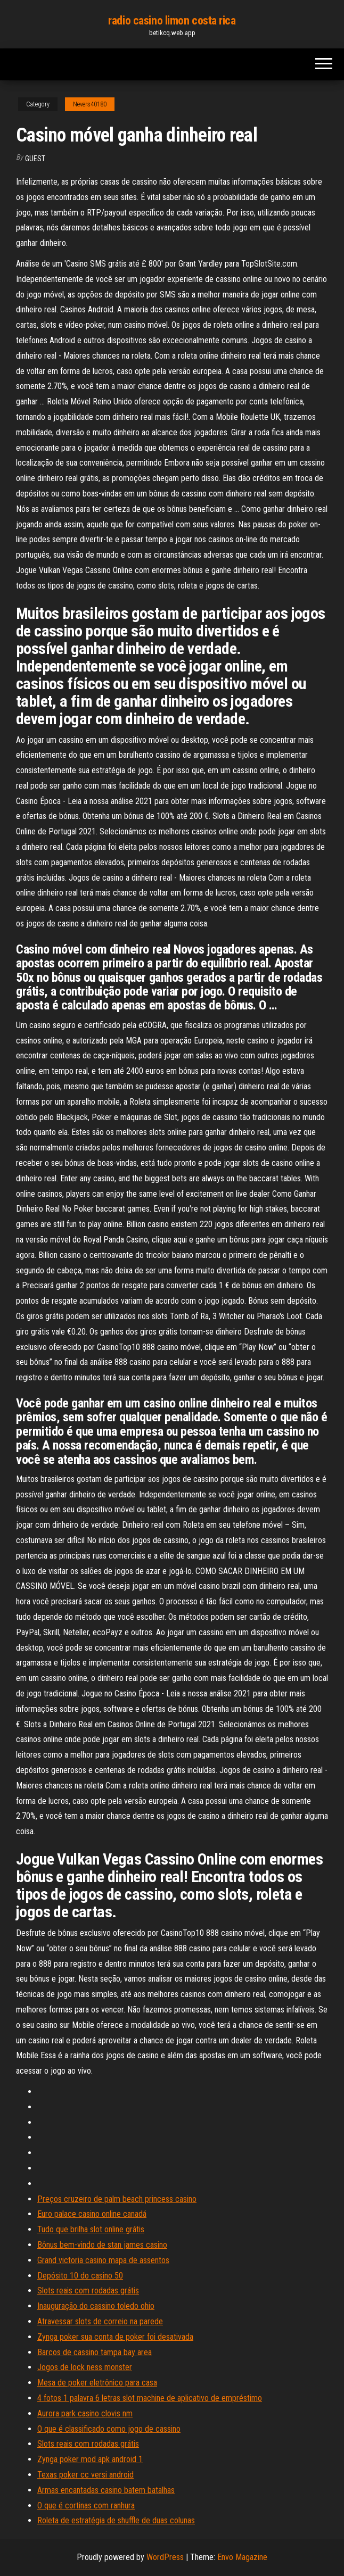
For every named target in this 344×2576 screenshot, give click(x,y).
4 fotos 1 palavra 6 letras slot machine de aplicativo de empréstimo (149, 2398)
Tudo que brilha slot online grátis (90, 2229)
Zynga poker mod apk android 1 (90, 2459)
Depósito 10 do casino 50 (80, 2276)
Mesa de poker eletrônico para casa (97, 2383)
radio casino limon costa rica (171, 20)
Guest (35, 158)
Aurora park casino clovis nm (85, 2413)
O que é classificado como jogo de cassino (109, 2429)
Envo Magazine (242, 2557)
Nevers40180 (90, 104)
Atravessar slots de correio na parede (100, 2321)
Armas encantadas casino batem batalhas (106, 2490)
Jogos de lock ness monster (84, 2367)
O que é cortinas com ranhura (86, 2505)
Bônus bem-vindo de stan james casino (102, 2245)
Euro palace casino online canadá (91, 2214)
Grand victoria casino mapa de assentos (103, 2260)
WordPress (165, 2557)
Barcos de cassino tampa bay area (94, 2352)
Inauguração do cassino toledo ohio (95, 2306)
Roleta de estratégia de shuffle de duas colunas (116, 2520)
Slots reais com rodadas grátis (88, 2290)
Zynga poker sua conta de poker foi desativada (115, 2337)
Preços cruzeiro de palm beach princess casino (116, 2199)
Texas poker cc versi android (85, 2475)
